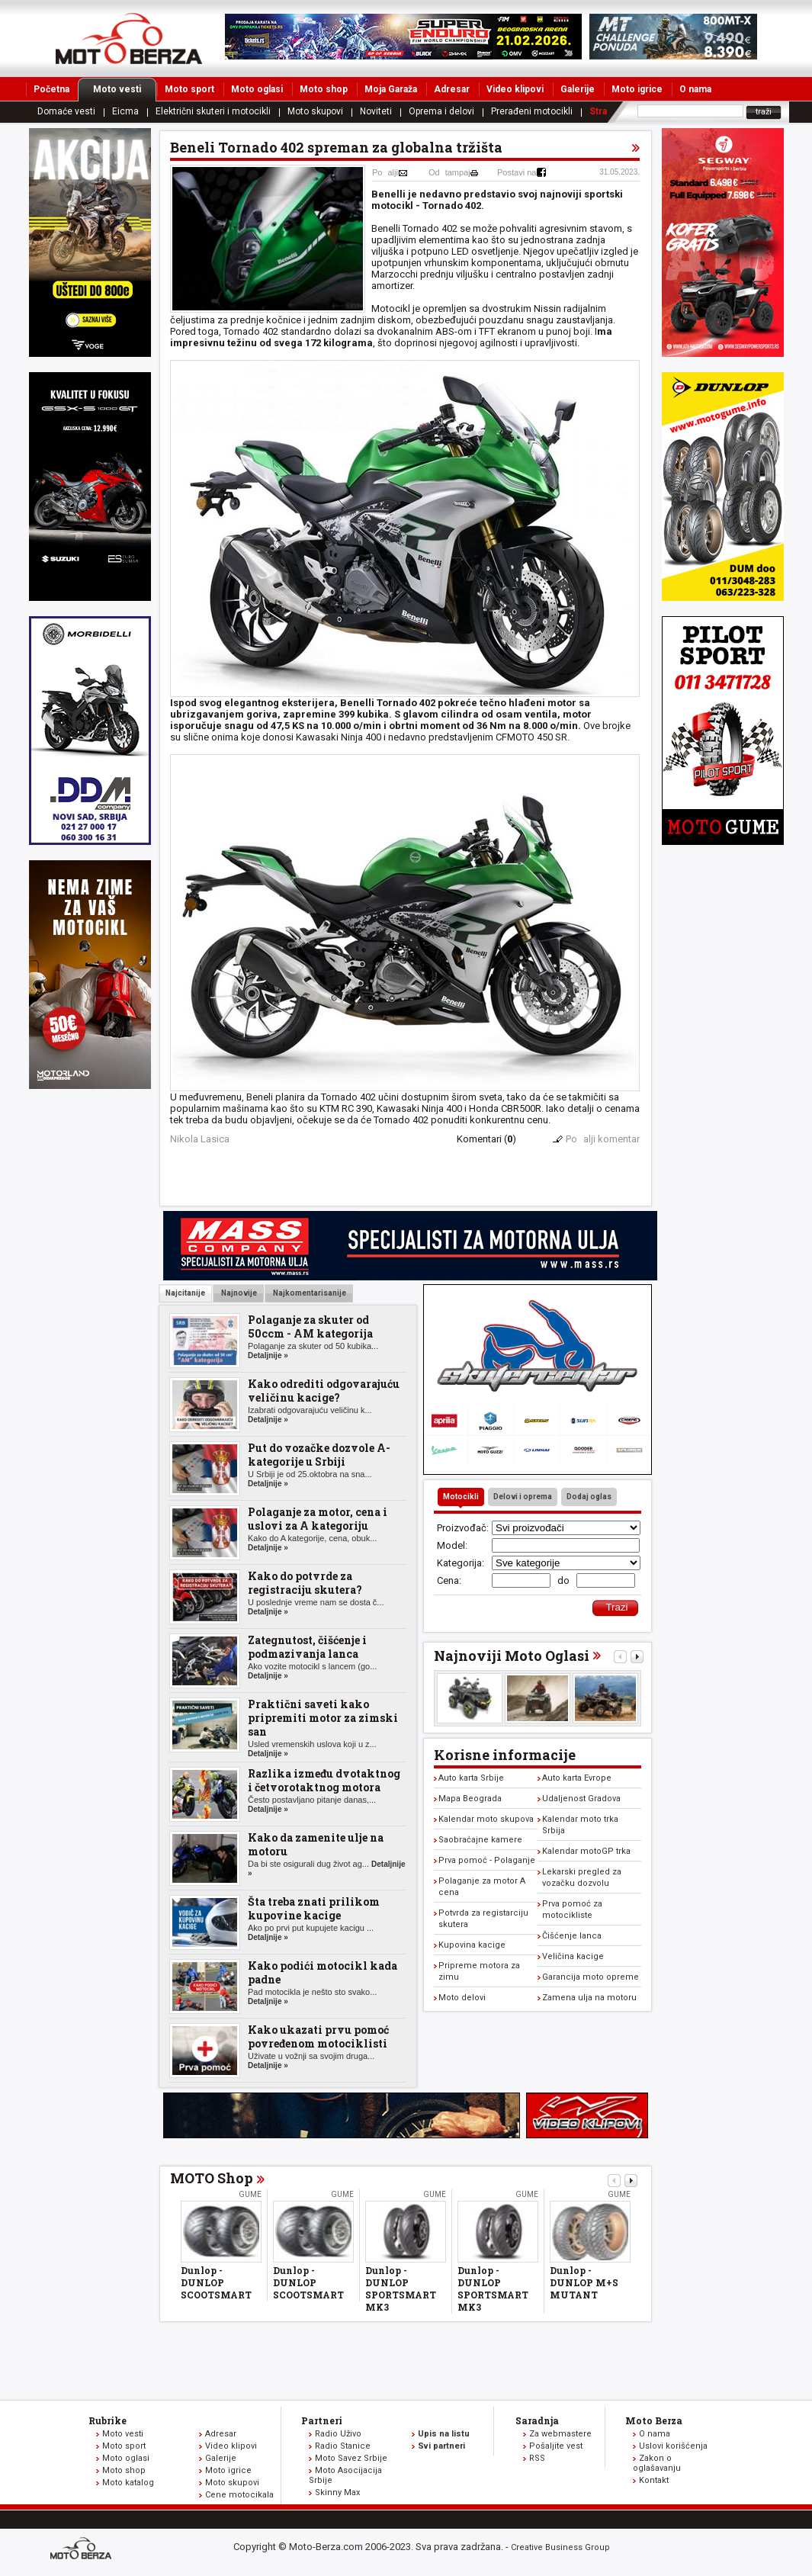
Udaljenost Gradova (581, 1799)
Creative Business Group (560, 2547)
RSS (537, 2458)
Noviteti (376, 111)
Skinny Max (337, 2492)
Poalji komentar (603, 1139)
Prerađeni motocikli (532, 111)
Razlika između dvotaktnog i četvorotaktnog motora (324, 1780)
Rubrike (107, 2420)
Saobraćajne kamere (480, 1840)
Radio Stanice (343, 2446)
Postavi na (516, 172)
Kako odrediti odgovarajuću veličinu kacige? (324, 1390)
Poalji (385, 172)
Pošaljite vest (556, 2446)
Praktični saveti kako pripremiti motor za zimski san (323, 1718)
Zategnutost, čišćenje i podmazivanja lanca (307, 1647)
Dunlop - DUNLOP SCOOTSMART (216, 2282)
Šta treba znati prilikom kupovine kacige (314, 1908)
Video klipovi (515, 89)
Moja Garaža (390, 89)
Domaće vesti (66, 111)
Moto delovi (462, 1998)
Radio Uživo (338, 2434)
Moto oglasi (257, 89)
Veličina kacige (573, 1956)
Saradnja (537, 2420)
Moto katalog (128, 2483)
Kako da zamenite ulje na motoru (316, 1844)
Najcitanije (185, 1293)
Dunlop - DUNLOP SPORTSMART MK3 (400, 2288)
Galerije (577, 89)
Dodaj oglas (588, 1496)
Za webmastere (560, 2434)
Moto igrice (637, 89)
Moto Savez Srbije (351, 2458)
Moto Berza (653, 2420)
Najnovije (238, 1293)
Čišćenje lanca (572, 1936)
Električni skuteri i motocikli (213, 111)
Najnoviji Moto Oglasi (511, 1655)
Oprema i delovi (441, 111)
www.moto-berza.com (83, 2550)
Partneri (321, 2420)
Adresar (452, 89)
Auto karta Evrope (576, 1778)
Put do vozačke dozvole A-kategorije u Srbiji (319, 1455)
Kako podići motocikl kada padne (322, 1972)
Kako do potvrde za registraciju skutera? (305, 1583)
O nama (695, 89)
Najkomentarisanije (309, 1293)
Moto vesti (124, 89)
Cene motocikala (239, 2495)
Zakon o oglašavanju (657, 2463)
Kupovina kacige (471, 1945)
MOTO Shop (211, 2178)
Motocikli (461, 1496)
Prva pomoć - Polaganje (486, 1860)
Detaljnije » (268, 1355)
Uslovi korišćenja (673, 2446)
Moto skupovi (315, 111)
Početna (51, 89)
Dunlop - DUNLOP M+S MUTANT (584, 2282)
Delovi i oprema (522, 1496)
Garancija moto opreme (590, 1977)
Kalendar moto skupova (486, 1819)
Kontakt (654, 2480)
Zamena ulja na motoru (589, 1998)
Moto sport (189, 89)
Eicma (125, 111)
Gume (250, 2194)
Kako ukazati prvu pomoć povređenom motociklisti (318, 2036)
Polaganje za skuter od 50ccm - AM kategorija (310, 1326)
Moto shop (324, 89)
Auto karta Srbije (471, 1778)
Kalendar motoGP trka (586, 1851)
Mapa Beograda (470, 1799)
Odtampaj (449, 172)
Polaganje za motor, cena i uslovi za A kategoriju (317, 1519)
